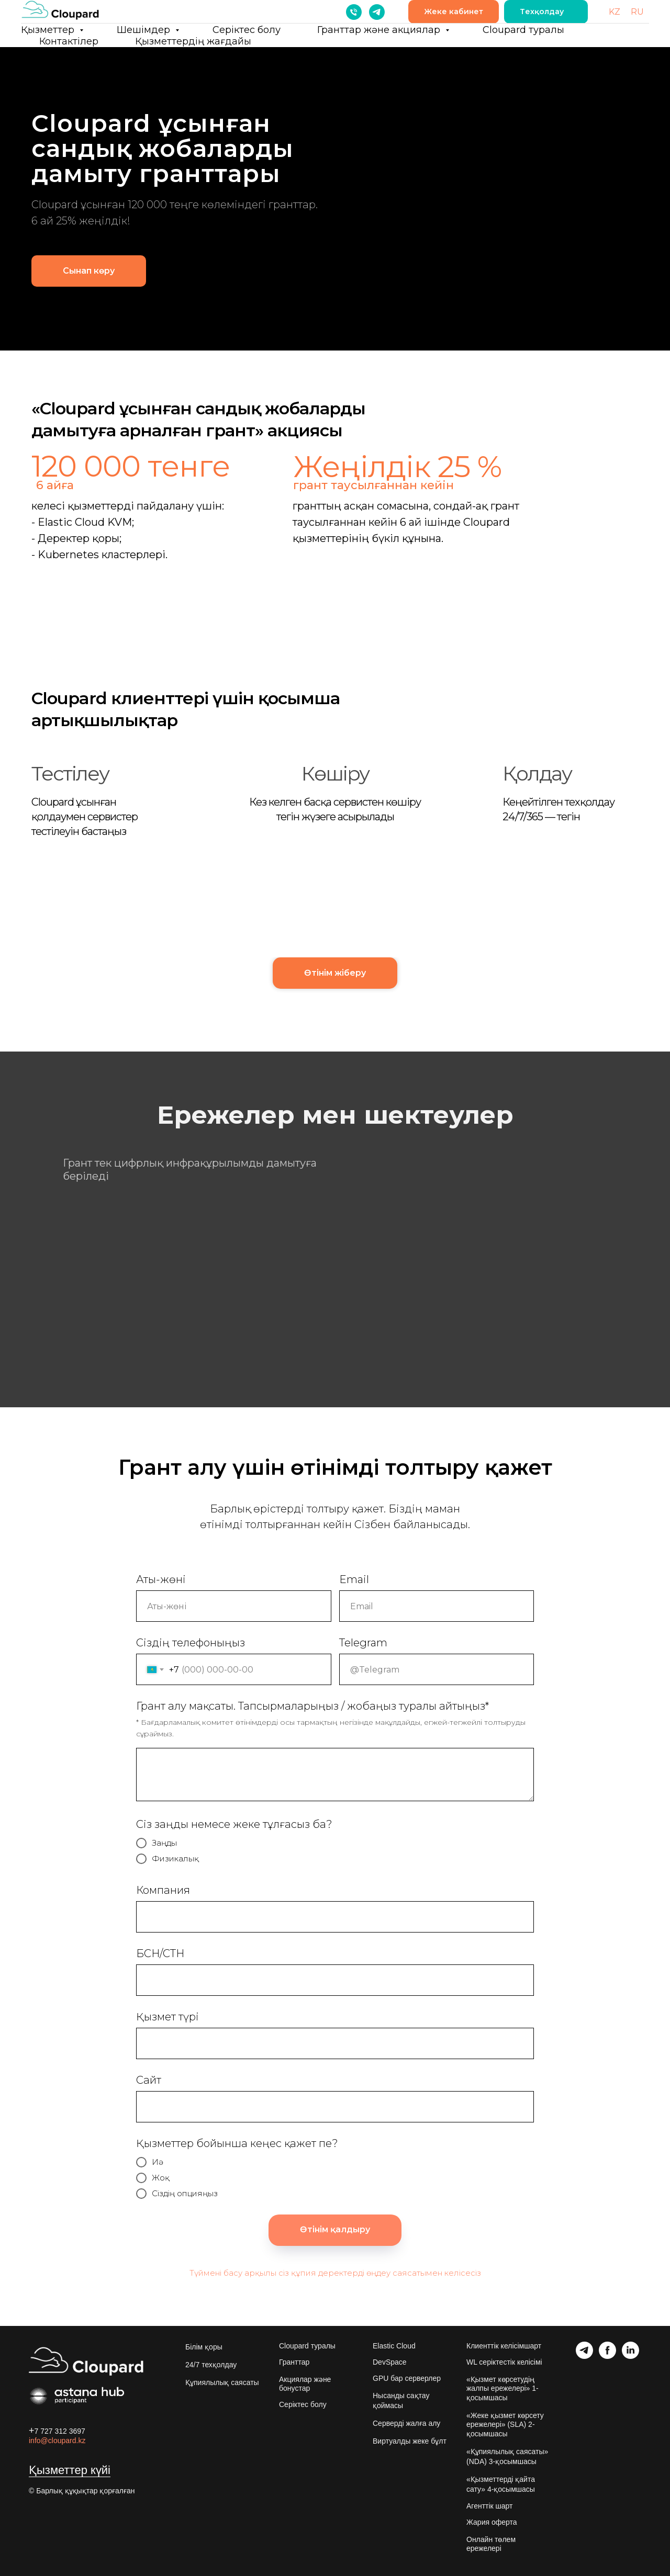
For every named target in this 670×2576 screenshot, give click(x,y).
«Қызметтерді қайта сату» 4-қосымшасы (500, 2484)
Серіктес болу (247, 30)
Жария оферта (491, 2522)
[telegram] (377, 12)
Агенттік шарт (489, 2506)
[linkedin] (630, 2356)
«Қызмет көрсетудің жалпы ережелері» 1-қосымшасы (502, 2388)
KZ (614, 12)
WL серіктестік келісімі (504, 2362)
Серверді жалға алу (406, 2423)
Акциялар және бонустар (305, 2383)
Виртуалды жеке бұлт (409, 2441)
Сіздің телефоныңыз (190, 1642)
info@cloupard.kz (57, 2440)
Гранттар (294, 2362)
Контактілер (68, 41)
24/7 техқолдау (211, 2364)
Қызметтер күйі (69, 2470)
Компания (163, 1890)
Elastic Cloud (394, 2346)
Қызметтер (49, 30)
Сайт (148, 2080)
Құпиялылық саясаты (222, 2382)
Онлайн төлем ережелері (491, 2543)
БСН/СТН (160, 1953)
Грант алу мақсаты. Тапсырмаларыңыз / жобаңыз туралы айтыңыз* (312, 1706)
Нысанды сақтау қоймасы (401, 2400)
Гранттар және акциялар (380, 30)
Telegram (363, 1642)
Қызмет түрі (167, 2016)
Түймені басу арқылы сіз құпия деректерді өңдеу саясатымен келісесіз (335, 2273)
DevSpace (390, 2362)
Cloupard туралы (523, 30)
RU (637, 12)
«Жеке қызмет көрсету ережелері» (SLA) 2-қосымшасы (505, 2424)
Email (354, 1579)
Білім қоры (203, 2347)
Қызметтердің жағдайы (193, 41)
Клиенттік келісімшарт (503, 2346)
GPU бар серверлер (407, 2378)
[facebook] (607, 2356)
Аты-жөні (161, 1579)
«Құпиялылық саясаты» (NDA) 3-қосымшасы (507, 2456)
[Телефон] (354, 12)
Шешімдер (145, 30)
